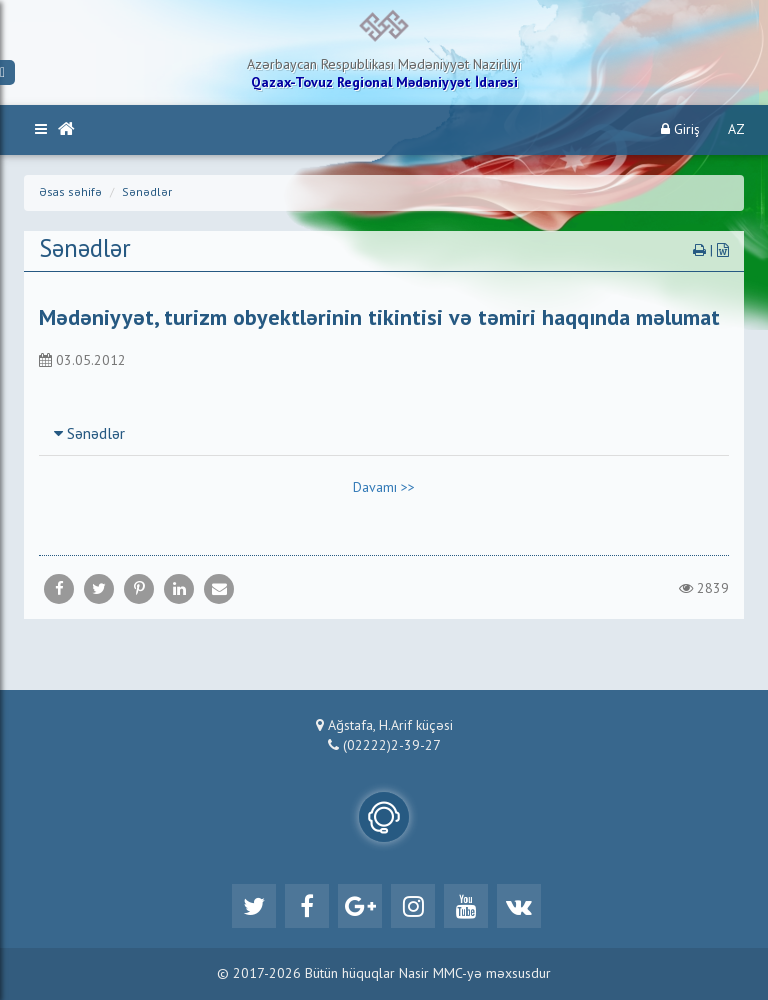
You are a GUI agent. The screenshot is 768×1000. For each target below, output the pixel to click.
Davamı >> (384, 488)
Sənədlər (147, 193)
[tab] (384, 434)
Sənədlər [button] (89, 435)
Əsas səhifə (70, 193)
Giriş (680, 129)
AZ (736, 130)
